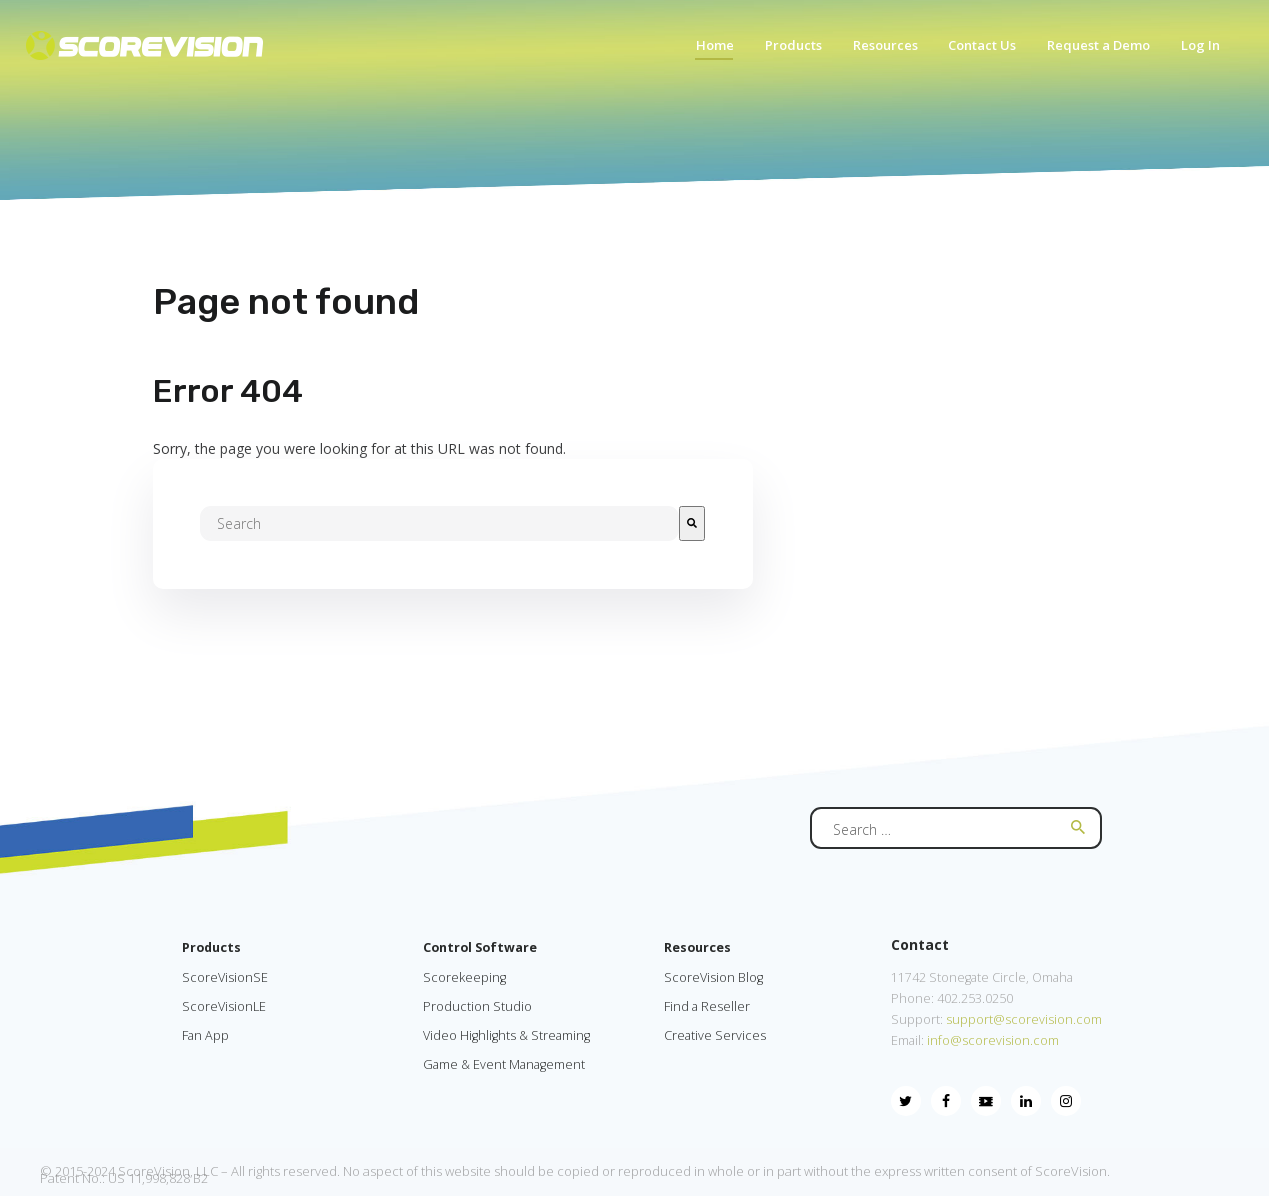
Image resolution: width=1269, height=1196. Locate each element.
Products (211, 947)
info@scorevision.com (993, 1040)
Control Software (480, 947)
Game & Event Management (504, 1064)
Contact (920, 944)
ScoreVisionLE (224, 1006)
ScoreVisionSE (225, 977)
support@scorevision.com (1022, 1019)
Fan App (205, 1035)
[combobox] (439, 523)
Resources (697, 947)
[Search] (692, 523)
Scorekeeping (464, 977)
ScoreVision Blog (713, 977)
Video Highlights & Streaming (506, 1035)
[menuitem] (705, 51)
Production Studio (477, 1006)
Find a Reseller (707, 1006)
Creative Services (715, 1035)
